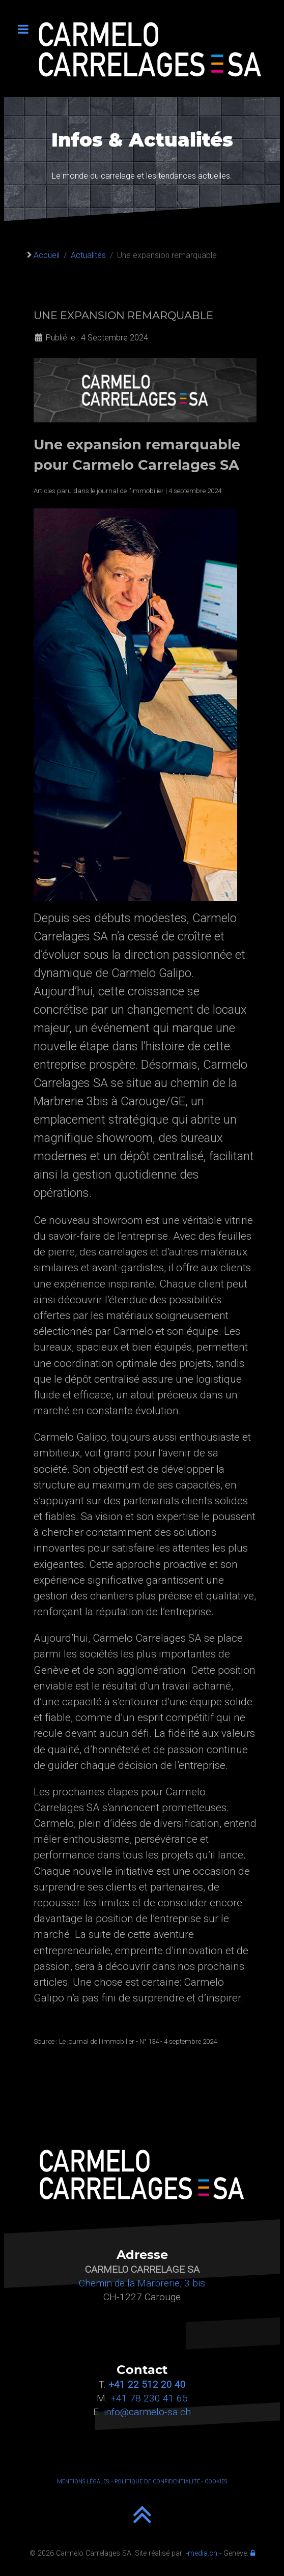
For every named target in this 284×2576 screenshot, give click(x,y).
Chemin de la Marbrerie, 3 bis (142, 2283)
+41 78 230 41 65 (149, 2398)
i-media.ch (200, 2553)
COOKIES (216, 2481)
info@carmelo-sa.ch (147, 2412)
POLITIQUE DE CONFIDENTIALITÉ (157, 2481)
